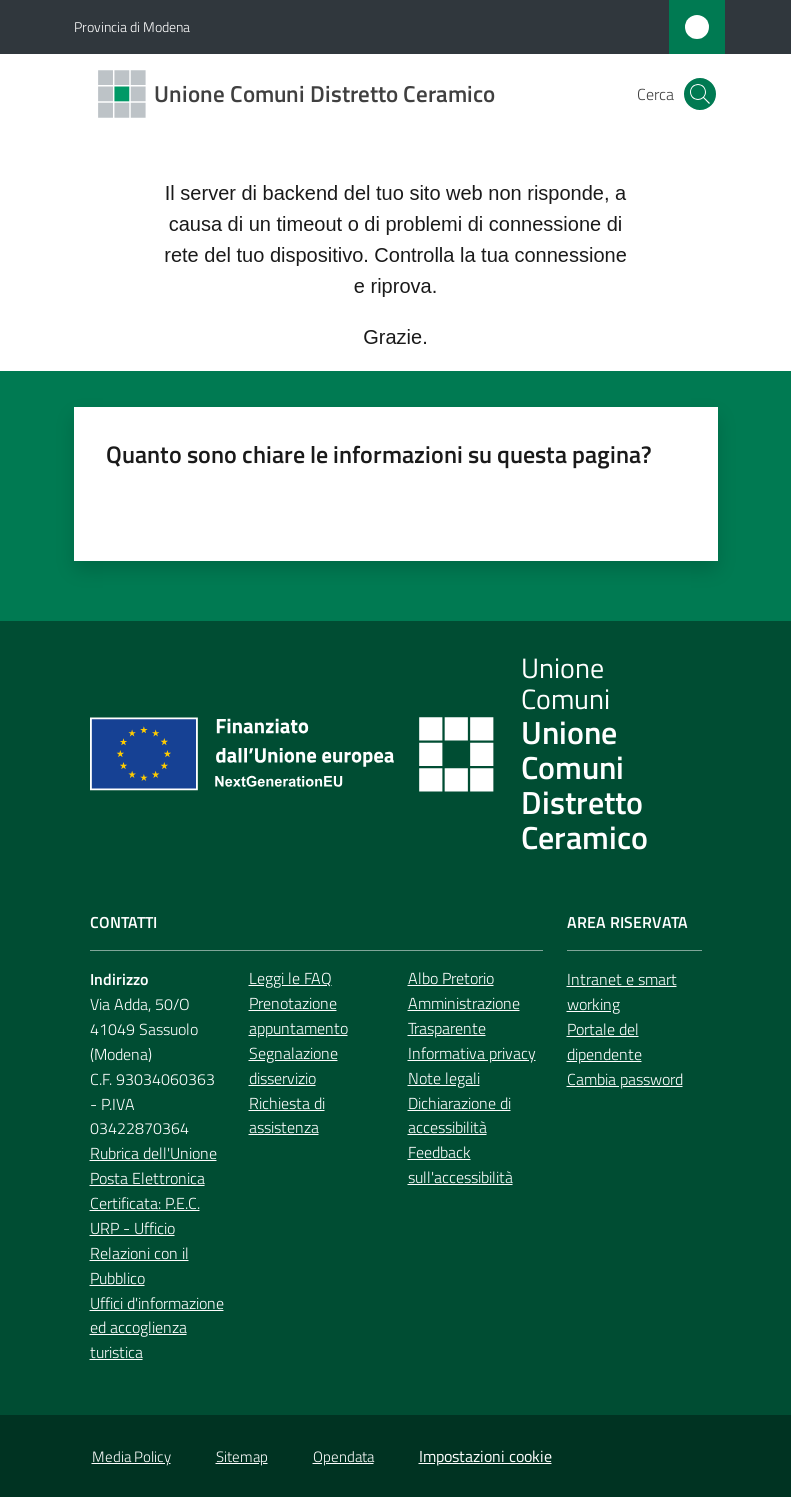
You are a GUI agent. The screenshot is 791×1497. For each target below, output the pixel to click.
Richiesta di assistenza (287, 1115)
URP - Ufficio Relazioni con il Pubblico (139, 1253)
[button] (700, 94)
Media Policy (131, 1456)
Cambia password (625, 1079)
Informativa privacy (472, 1053)
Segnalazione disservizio (293, 1065)
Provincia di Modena (132, 26)
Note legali (444, 1078)
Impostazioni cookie (485, 1456)
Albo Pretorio (451, 978)
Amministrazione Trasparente (464, 1015)
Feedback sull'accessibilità (460, 1164)
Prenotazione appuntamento (298, 1015)
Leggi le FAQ (290, 978)
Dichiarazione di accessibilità (459, 1115)
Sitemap (242, 1456)
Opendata (343, 1456)
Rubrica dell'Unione (153, 1153)
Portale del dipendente (604, 1041)
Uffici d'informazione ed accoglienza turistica (157, 1328)
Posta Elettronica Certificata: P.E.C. (147, 1190)
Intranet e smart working (622, 991)
